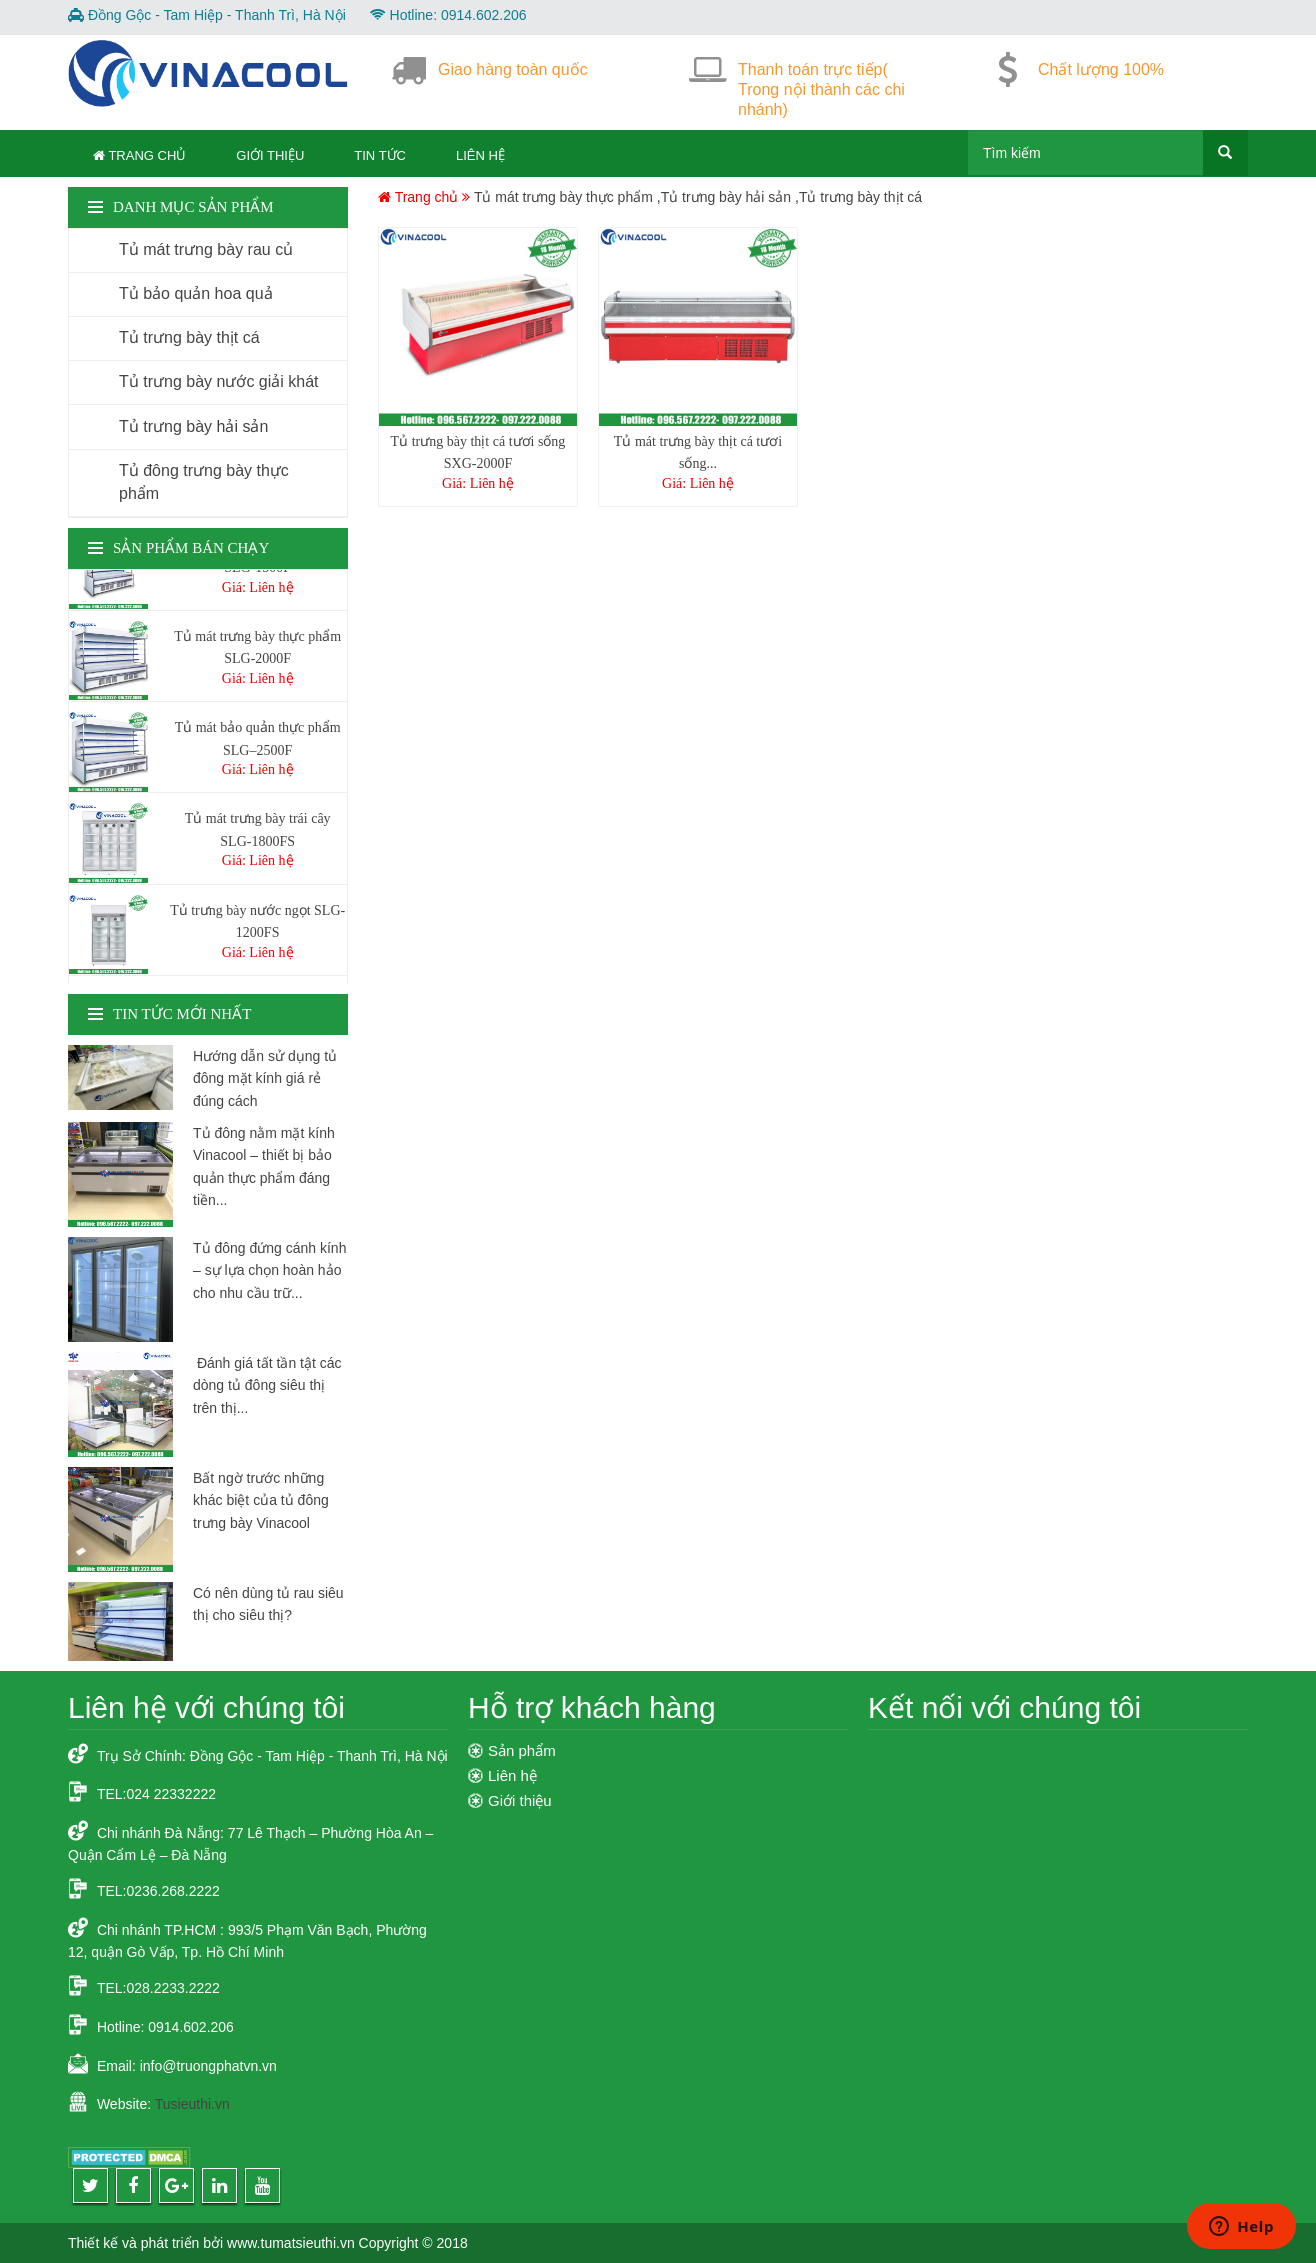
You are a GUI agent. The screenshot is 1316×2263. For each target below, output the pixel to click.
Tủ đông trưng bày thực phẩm (204, 482)
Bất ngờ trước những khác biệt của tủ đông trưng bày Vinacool (261, 1500)
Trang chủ (420, 197)
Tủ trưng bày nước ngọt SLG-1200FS (257, 925)
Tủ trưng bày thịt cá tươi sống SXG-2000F (478, 452)
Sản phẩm (522, 1750)
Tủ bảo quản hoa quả (196, 293)
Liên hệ (480, 155)
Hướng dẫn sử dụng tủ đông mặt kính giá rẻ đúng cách (265, 1078)
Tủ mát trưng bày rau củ (206, 249)
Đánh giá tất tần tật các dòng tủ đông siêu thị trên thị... (267, 1385)
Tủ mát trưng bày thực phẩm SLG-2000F (257, 651)
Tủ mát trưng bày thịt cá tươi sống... (698, 452)
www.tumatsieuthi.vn (291, 2243)
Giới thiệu (270, 155)
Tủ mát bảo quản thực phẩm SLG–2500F (258, 742)
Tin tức (380, 155)
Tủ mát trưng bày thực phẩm (563, 197)
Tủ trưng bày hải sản (726, 197)
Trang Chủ (139, 155)
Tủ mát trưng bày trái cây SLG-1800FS (258, 833)
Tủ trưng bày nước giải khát (219, 381)
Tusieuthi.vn (192, 2104)
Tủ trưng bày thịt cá (860, 197)
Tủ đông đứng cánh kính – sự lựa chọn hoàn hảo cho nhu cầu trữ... (269, 1270)
